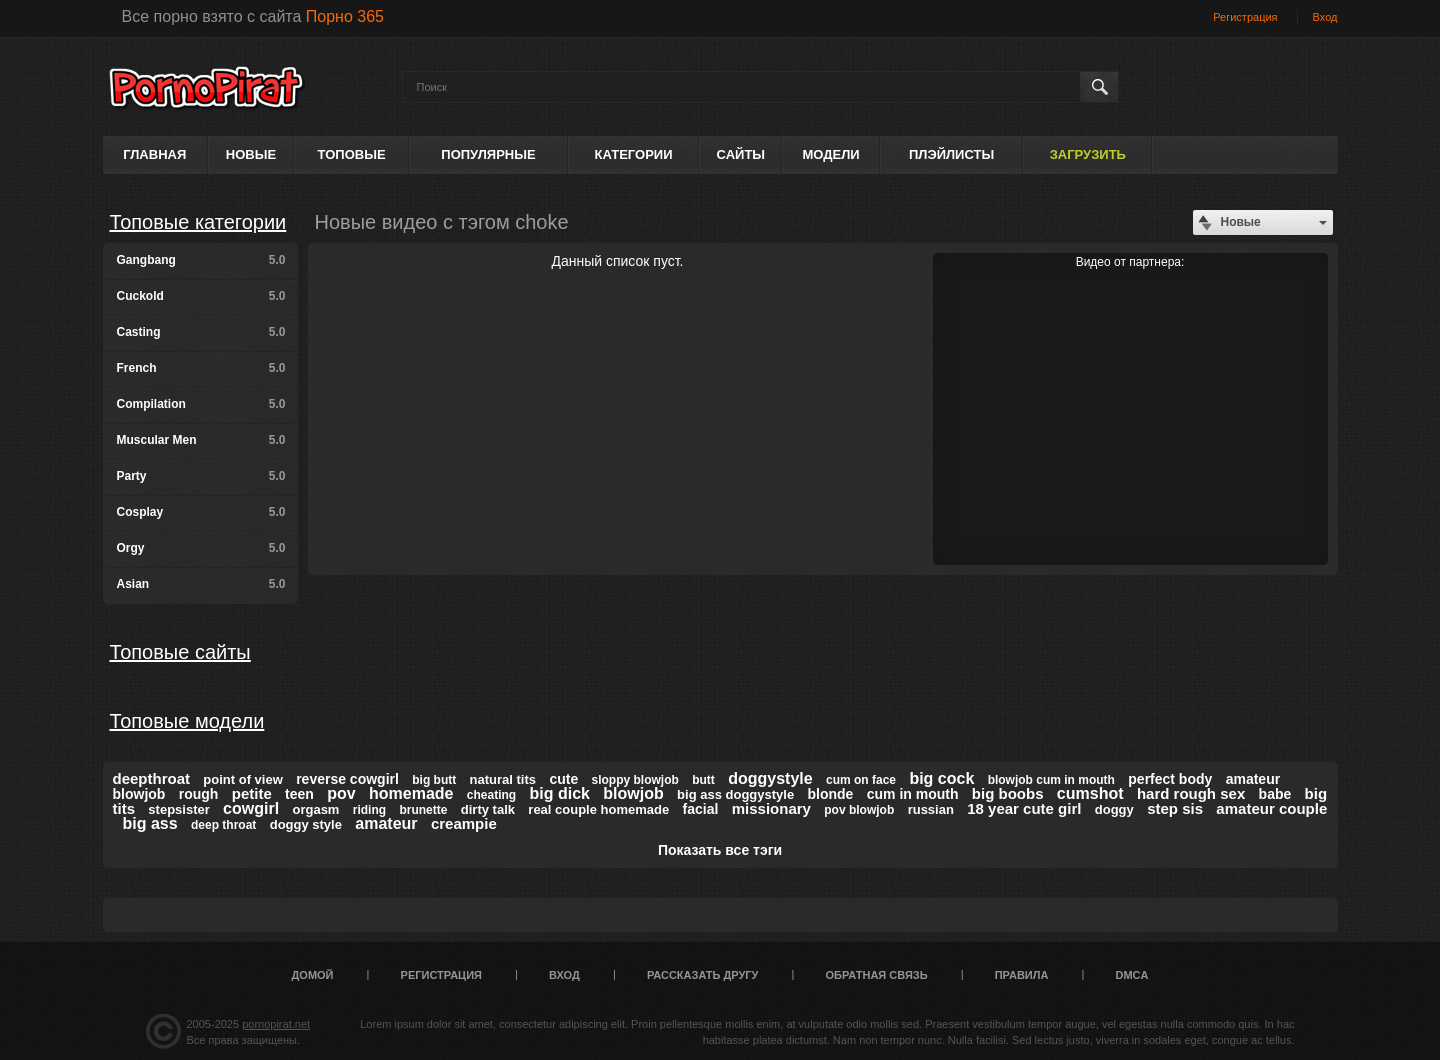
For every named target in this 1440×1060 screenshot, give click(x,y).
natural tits (503, 779)
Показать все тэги (720, 850)
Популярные (488, 154)
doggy (1114, 809)
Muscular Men (201, 440)
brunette (423, 810)
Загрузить (1088, 154)
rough (199, 794)
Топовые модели (187, 721)
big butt (434, 780)
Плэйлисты (951, 154)
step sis (1175, 808)
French (201, 368)
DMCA (1131, 975)
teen (299, 794)
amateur (386, 823)
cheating (491, 795)
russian (931, 809)
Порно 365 (345, 16)
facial (701, 809)
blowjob (633, 793)
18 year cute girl (1024, 808)
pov (341, 793)
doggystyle (770, 778)
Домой (313, 975)
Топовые (352, 154)
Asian (201, 584)
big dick (560, 793)
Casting (201, 332)
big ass (150, 823)
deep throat (223, 825)
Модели (830, 154)
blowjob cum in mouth (1051, 780)
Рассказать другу (703, 975)
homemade (411, 793)
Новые (251, 154)
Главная (154, 154)
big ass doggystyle (735, 794)
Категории (634, 154)
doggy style (306, 824)
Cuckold (201, 296)
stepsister (178, 809)
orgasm (315, 809)
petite (252, 793)
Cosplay (201, 512)
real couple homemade (598, 809)
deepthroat (152, 778)
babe (1275, 794)
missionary (771, 808)
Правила (1022, 975)
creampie (464, 823)
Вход (1325, 17)
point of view (242, 779)
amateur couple (1271, 808)
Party (201, 476)
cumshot (1090, 793)
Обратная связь (877, 975)
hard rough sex (1191, 793)
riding (369, 810)
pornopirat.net (276, 1024)
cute (563, 779)
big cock (941, 778)
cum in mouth (913, 794)
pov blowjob (859, 810)
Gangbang (201, 260)
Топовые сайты (180, 652)
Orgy (201, 548)
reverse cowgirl (347, 779)
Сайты (741, 154)
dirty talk (488, 809)
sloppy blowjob (635, 780)
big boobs (1008, 793)
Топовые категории (198, 222)
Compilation (201, 404)
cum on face (861, 780)
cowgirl (251, 808)
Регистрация (1245, 17)
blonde (831, 794)
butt (703, 780)
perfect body (1170, 779)
